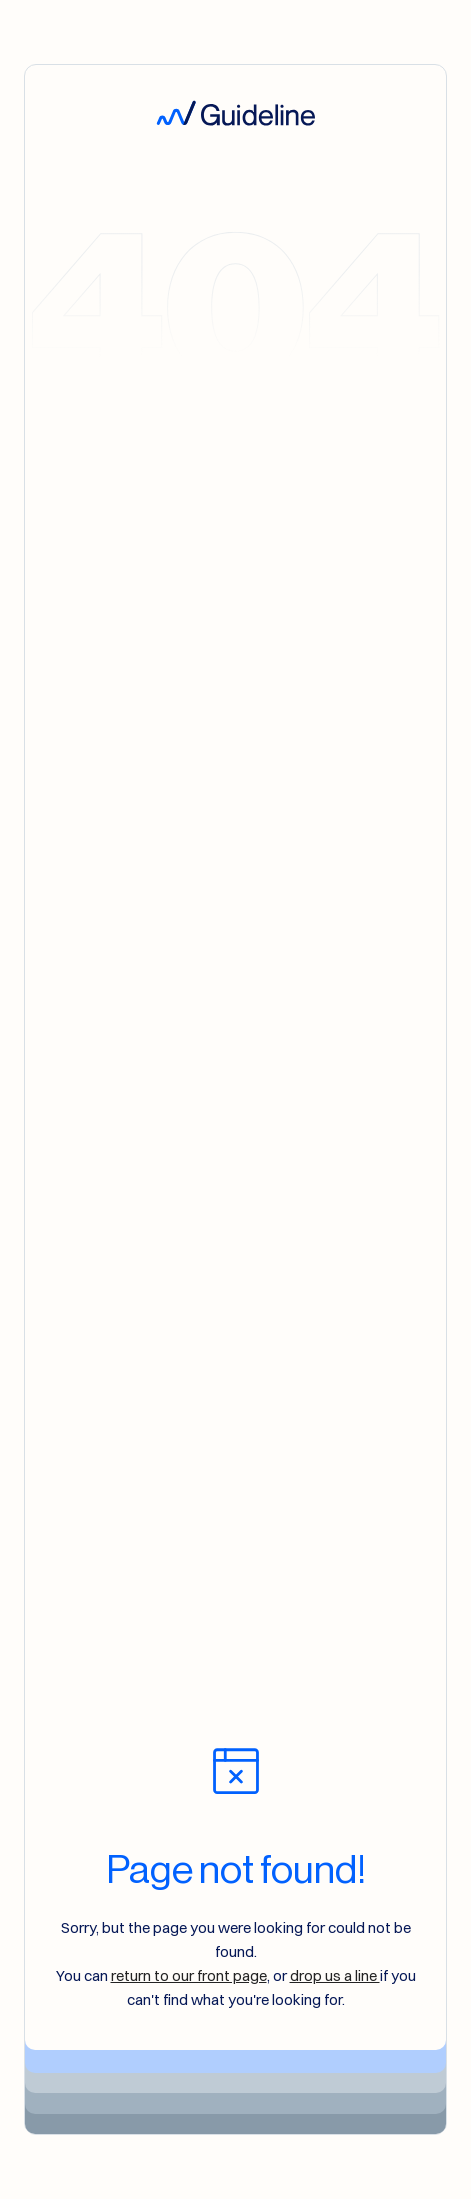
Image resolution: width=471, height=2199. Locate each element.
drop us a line (335, 1975)
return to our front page (189, 1975)
